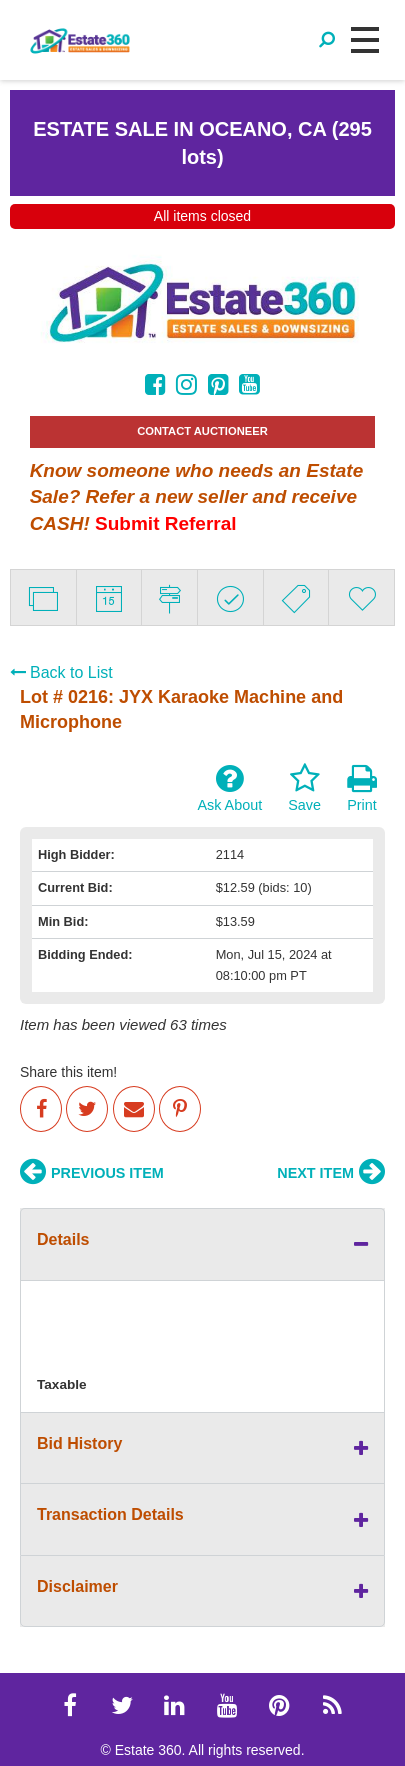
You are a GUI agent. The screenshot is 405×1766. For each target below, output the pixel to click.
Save (304, 788)
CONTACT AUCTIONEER (202, 431)
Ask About (229, 788)
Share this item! (68, 1072)
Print (362, 788)
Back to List (61, 672)
